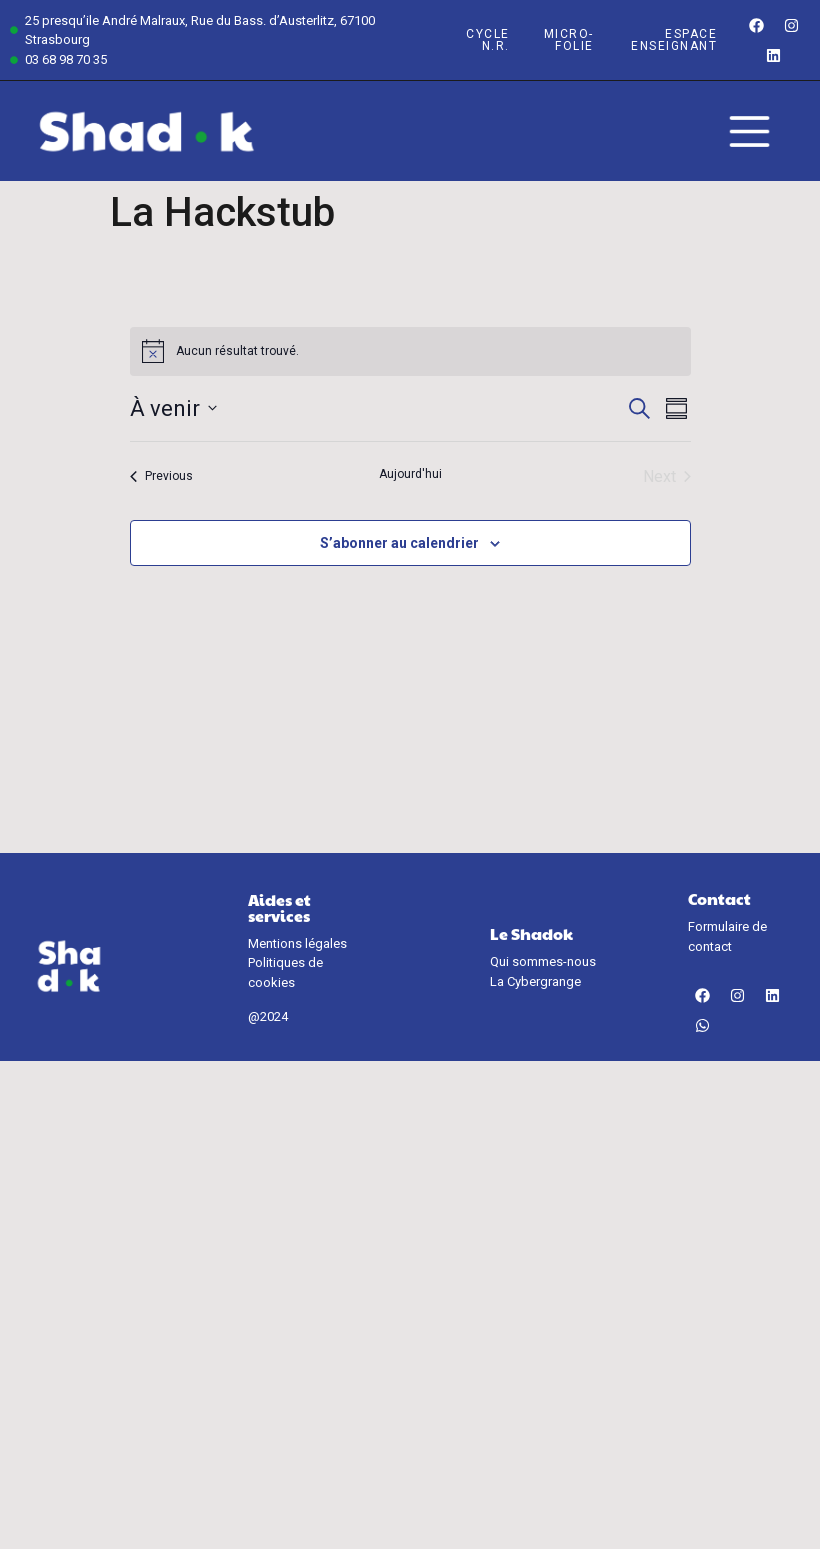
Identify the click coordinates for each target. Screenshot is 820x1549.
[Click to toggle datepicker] (173, 408)
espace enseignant (674, 40)
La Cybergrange (535, 981)
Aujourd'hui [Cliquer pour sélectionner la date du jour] (410, 474)
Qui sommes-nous (543, 961)
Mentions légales (297, 943)
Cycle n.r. (488, 40)
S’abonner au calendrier (399, 543)
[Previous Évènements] (161, 477)
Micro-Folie (569, 40)
